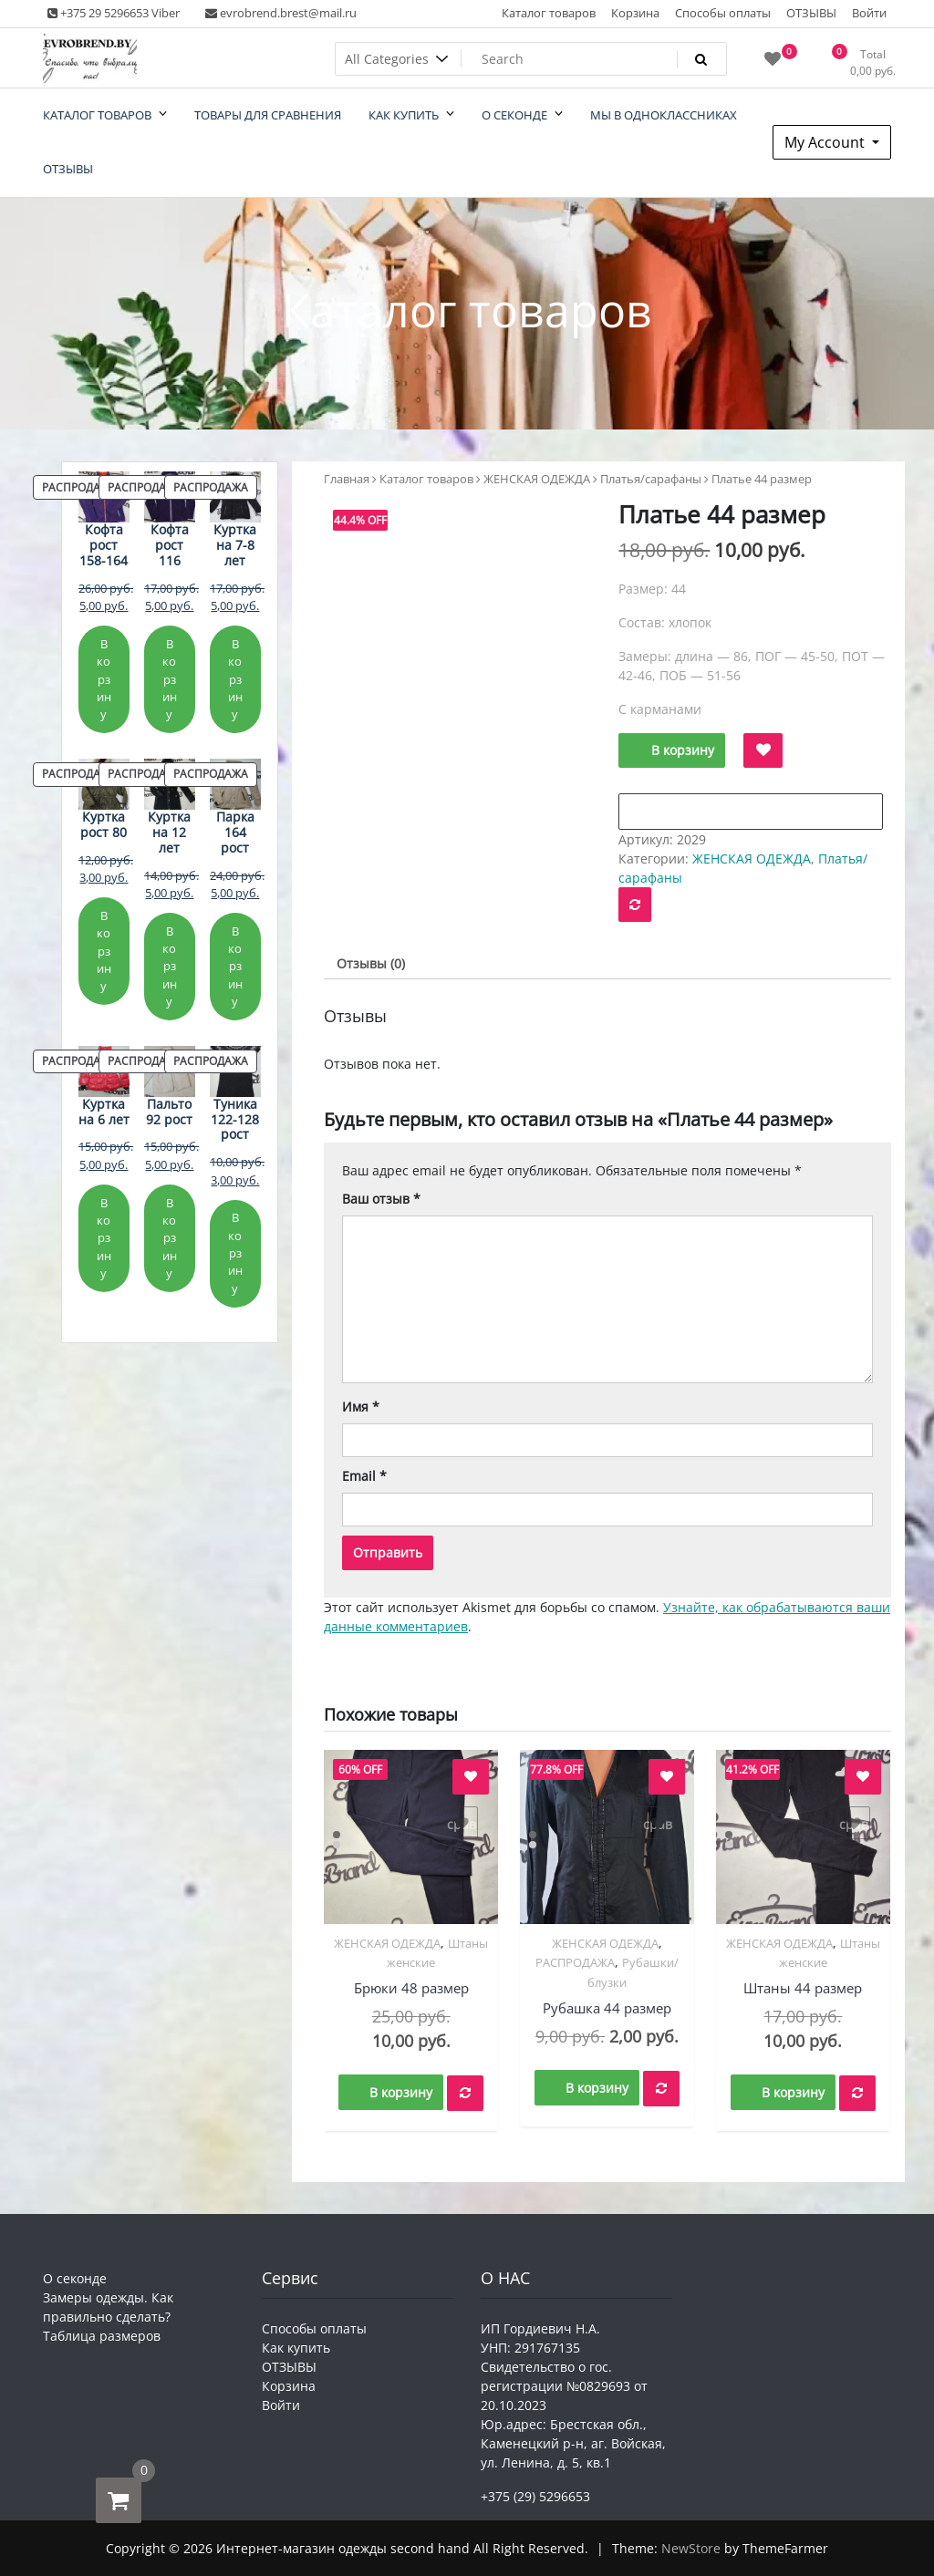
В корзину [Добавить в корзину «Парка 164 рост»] (235, 966)
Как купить (296, 2347)
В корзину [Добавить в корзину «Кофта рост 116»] (169, 679)
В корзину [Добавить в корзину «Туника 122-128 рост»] (235, 1252)
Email (364, 1476)
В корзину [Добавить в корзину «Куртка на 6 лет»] (104, 1238)
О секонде (75, 2278)
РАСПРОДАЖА (575, 1962)
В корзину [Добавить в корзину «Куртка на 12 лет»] (169, 966)
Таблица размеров (102, 2335)
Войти (869, 13)
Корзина (635, 13)
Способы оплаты (723, 13)
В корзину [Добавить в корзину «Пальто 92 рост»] (169, 1238)
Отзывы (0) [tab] (371, 963)
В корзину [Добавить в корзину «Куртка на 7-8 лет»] (235, 679)
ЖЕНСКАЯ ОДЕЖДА (536, 479)
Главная (346, 479)
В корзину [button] (400, 2092)
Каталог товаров (549, 13)
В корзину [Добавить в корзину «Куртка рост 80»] (104, 950)
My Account (826, 142)
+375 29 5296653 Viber (113, 13)
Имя (360, 1406)
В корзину (682, 750)
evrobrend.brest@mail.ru (281, 13)
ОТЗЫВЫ (811, 13)
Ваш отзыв (381, 1198)
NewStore (691, 2548)
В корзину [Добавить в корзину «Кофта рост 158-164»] (104, 679)
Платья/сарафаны (650, 479)
